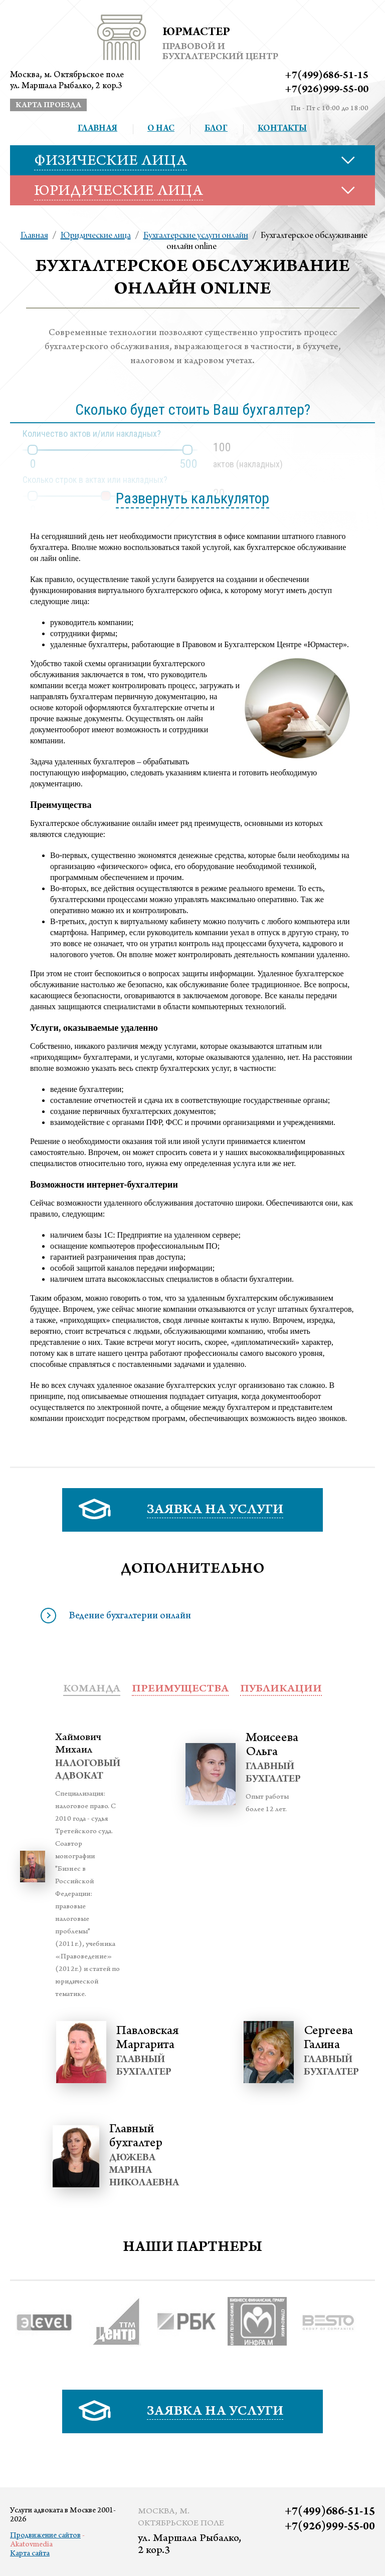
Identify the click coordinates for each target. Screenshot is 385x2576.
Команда (91, 1689)
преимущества (180, 1689)
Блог (216, 129)
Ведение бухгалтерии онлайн (130, 1617)
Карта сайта (30, 2554)
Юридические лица (96, 236)
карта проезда (48, 106)
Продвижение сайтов (45, 2536)
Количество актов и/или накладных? (92, 433)
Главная (97, 129)
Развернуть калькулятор (192, 498)
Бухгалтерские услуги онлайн (195, 236)
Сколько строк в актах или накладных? (95, 479)
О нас (160, 129)
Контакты (282, 129)
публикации (281, 1689)
